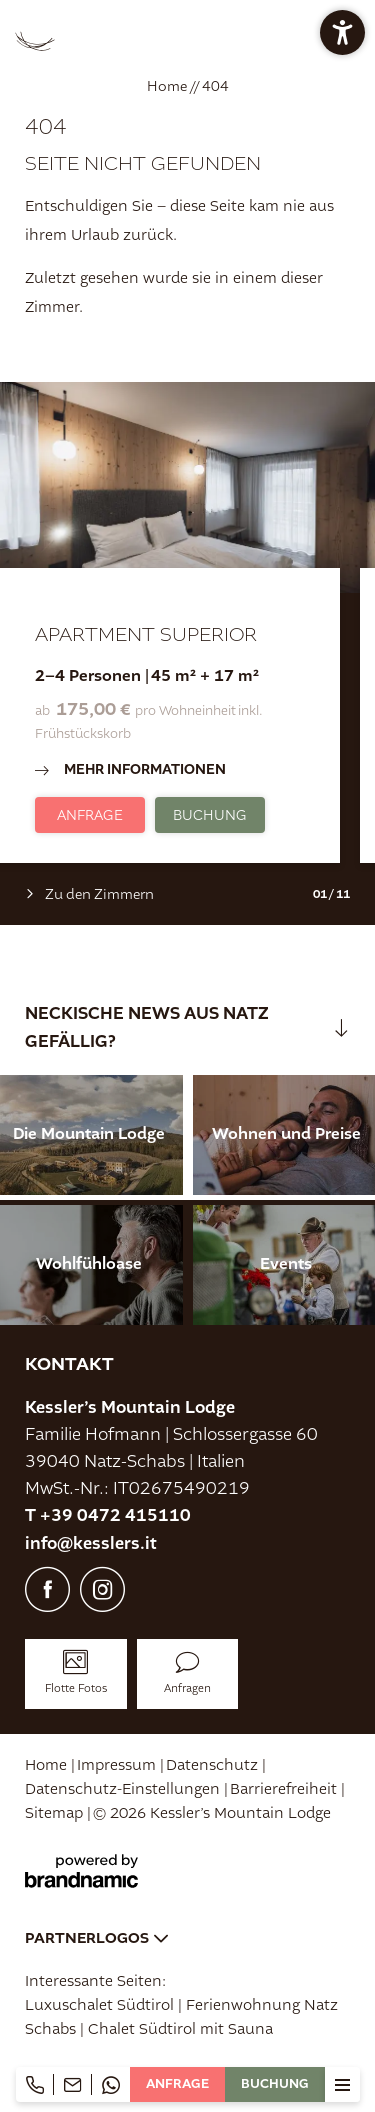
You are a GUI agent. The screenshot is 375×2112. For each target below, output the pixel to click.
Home (168, 86)
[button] (342, 32)
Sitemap (56, 1813)
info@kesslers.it (91, 1543)
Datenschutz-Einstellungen (124, 1789)
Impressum (118, 1765)
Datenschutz (214, 1765)
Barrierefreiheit (285, 1789)
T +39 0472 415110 (108, 1515)
